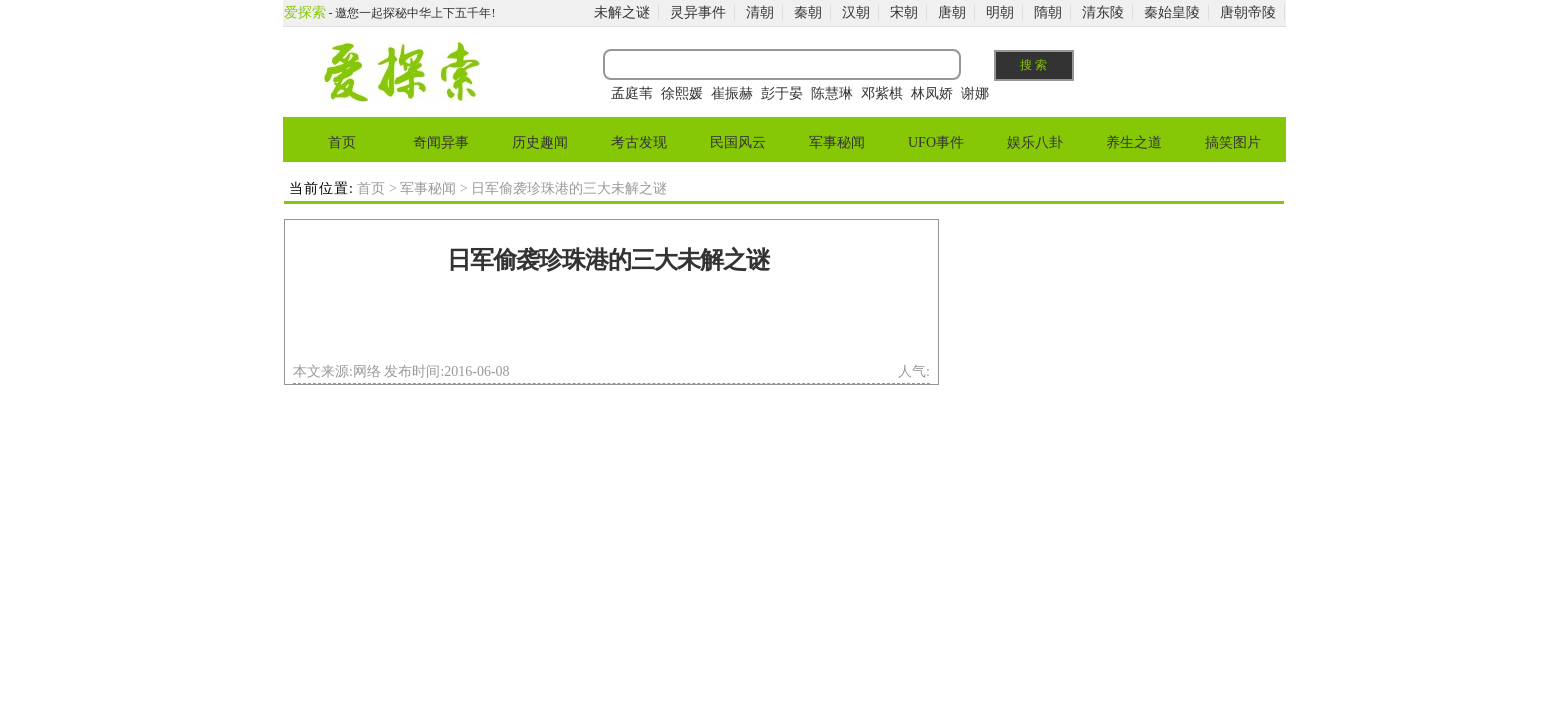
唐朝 (952, 12)
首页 (342, 142)
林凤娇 (932, 93)
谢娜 (975, 93)
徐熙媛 (682, 93)
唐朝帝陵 (1248, 12)
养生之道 (1134, 142)
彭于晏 (782, 93)
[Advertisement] (608, 324)
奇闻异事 (441, 142)
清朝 (760, 12)
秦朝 (808, 12)
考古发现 (639, 142)
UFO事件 (936, 142)
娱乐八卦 (1035, 142)
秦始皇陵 (1172, 12)
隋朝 (1048, 12)
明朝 (1000, 12)
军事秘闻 (837, 142)
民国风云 (738, 142)
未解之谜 (622, 12)
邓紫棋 (882, 93)
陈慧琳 (832, 93)
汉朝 (856, 12)
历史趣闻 (540, 142)
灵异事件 (698, 12)
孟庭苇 (632, 93)
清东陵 (1103, 12)
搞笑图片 (1233, 142)
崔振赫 (732, 93)
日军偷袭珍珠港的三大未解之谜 (608, 260)
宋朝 (904, 12)
